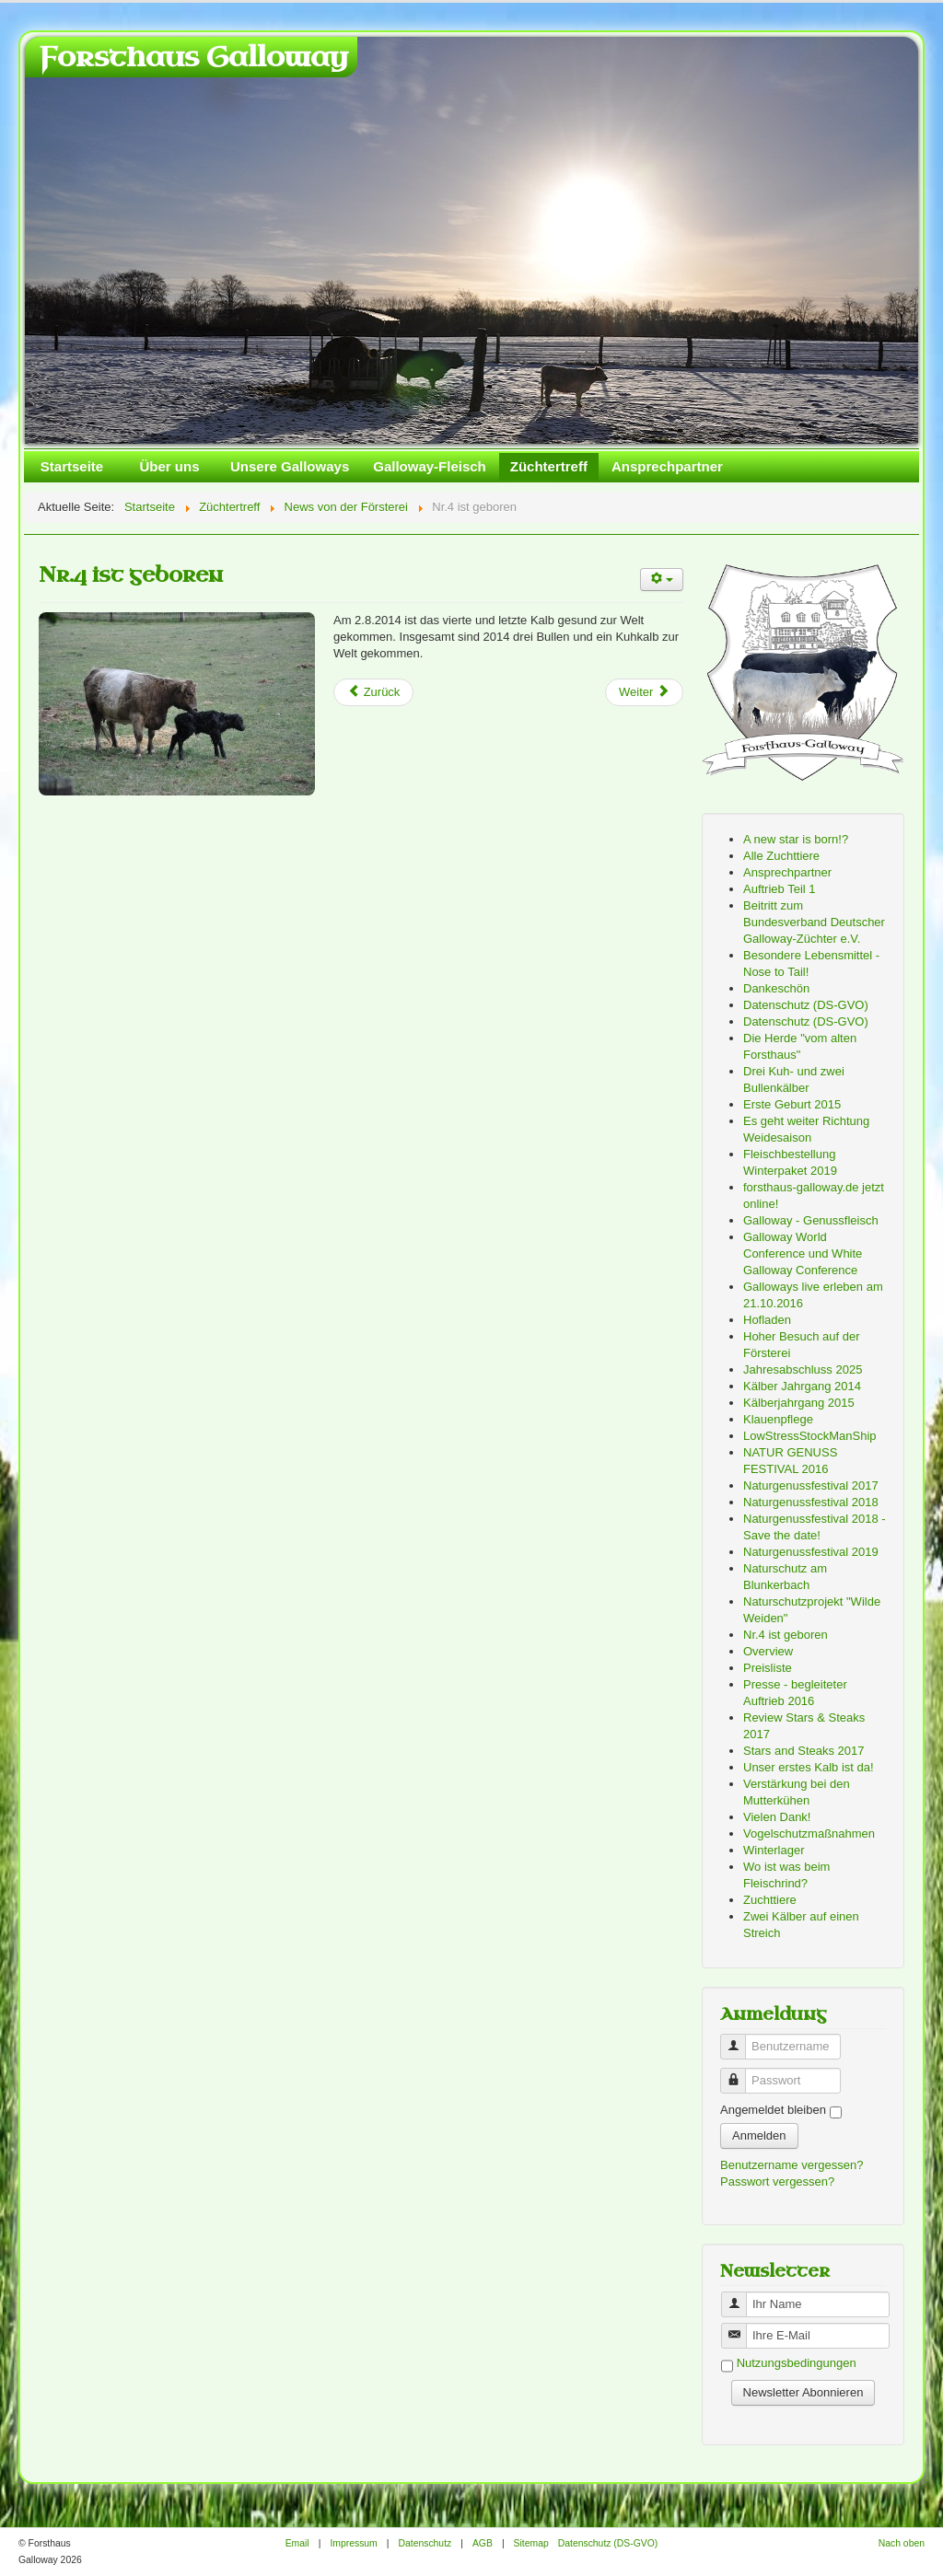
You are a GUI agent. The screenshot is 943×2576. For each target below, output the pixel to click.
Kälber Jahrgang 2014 (802, 1386)
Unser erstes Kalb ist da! (808, 1767)
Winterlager (773, 1850)
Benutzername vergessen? (791, 2165)
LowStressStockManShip (810, 1436)
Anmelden (759, 2135)
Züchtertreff (549, 466)
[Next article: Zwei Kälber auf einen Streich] (644, 692)
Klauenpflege (778, 1419)
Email (297, 2543)
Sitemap (531, 2543)
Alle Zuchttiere (781, 856)
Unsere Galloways (289, 466)
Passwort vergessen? (777, 2181)
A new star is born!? (795, 839)
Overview (768, 1651)
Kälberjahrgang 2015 (799, 1403)
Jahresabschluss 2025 (802, 1369)
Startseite (72, 466)
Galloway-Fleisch (429, 466)
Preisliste (767, 1668)
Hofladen (767, 1320)
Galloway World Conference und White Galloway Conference (802, 1253)
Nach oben (902, 2543)
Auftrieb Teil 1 (779, 889)
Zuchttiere (770, 1900)
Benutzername (739, 2038)
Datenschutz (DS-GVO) (805, 1005)
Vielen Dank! (776, 1817)
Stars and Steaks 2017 (804, 1751)
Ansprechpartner (667, 466)
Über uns (169, 466)
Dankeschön (776, 988)
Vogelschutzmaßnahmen (809, 1833)
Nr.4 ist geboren (131, 575)
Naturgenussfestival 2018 (811, 1502)
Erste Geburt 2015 (792, 1104)
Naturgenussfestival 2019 (811, 1552)
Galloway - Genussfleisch (811, 1220)
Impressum (353, 2543)
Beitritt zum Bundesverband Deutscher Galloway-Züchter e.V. (814, 922)
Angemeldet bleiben (773, 2110)
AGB (482, 2543)
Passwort (739, 2072)
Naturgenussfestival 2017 (811, 1485)
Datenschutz (424, 2543)
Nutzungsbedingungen (796, 2364)
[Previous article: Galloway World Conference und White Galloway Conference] (373, 692)
